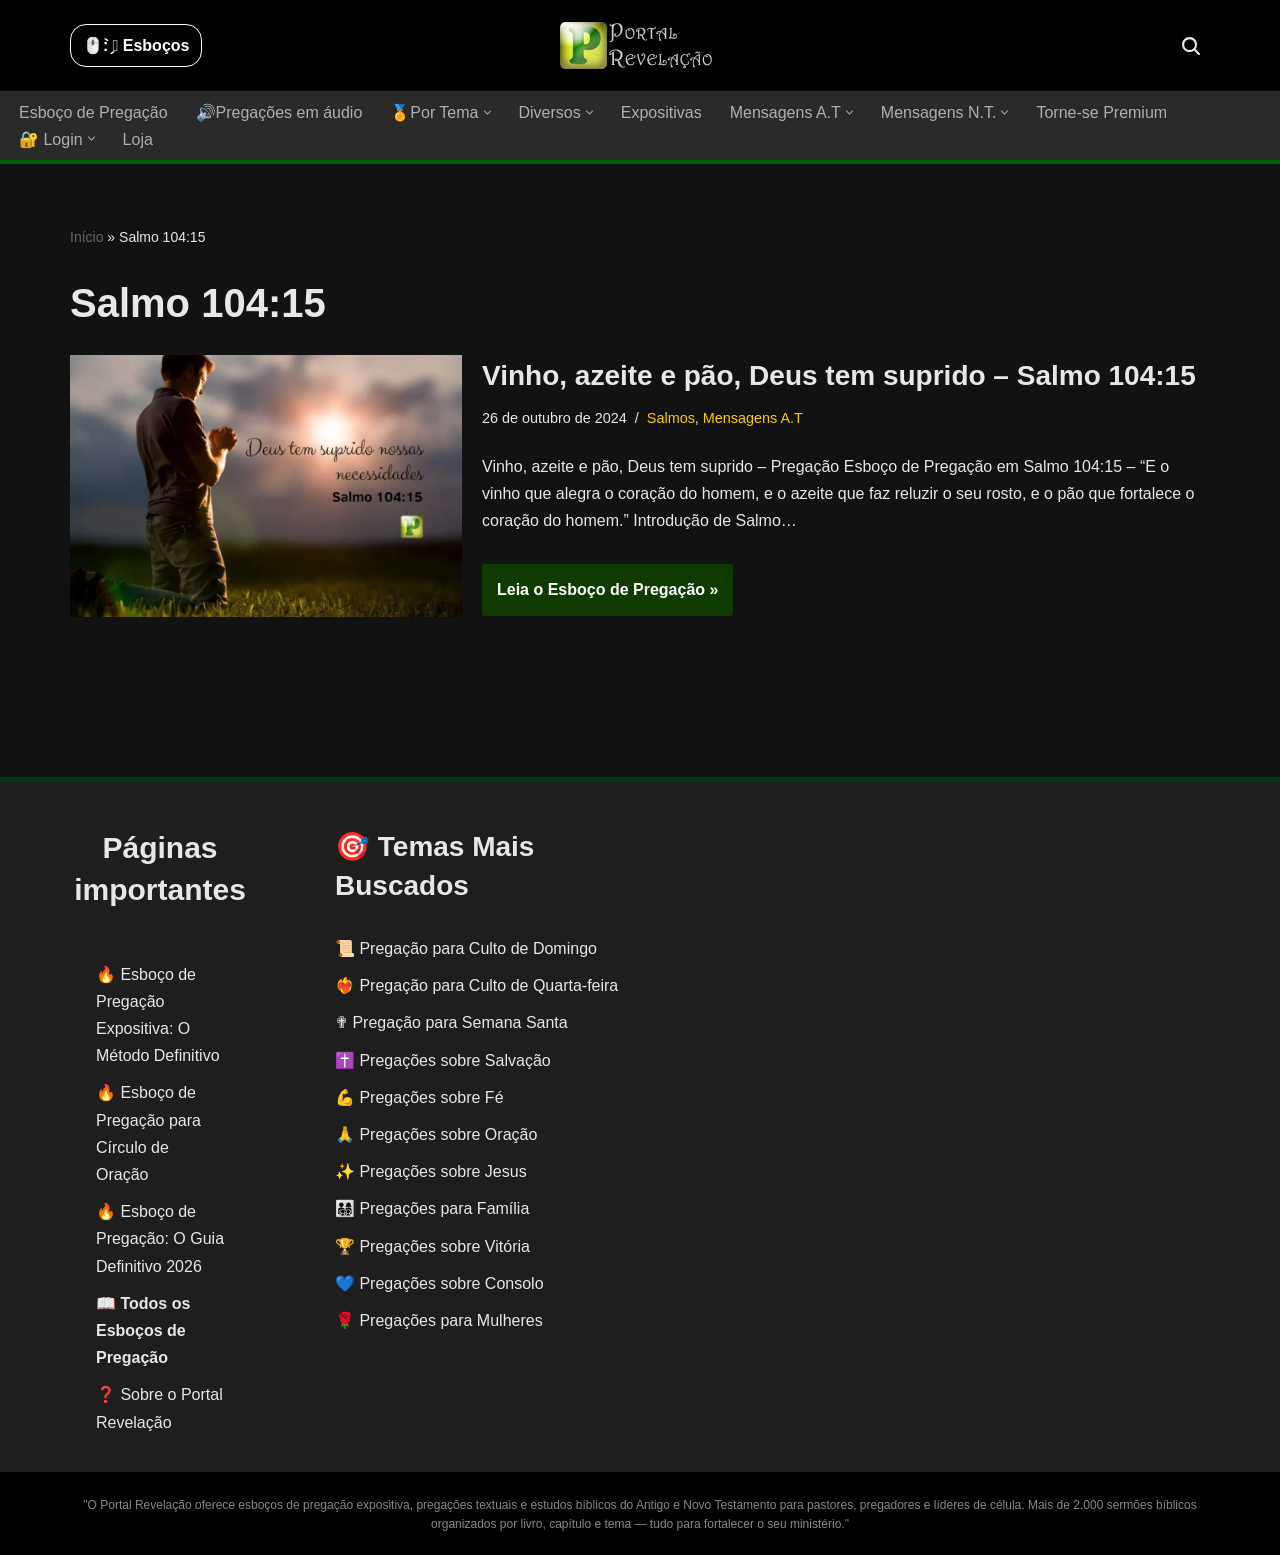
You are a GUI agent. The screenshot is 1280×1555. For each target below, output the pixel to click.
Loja (138, 139)
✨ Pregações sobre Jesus (431, 1171)
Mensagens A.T (753, 418)
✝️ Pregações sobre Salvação (443, 1060)
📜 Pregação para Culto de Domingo (466, 948)
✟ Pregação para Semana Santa (451, 1022)
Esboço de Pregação (93, 112)
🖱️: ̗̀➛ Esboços (136, 45)
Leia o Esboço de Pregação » (600, 596)
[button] (487, 112)
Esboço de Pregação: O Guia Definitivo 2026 (160, 1238)
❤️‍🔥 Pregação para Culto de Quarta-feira (476, 985)
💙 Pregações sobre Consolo (439, 1283)
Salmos (671, 418)
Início (86, 237)
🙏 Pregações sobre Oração (436, 1134)
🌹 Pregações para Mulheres (439, 1320)
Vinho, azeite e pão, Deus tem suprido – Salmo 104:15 (839, 375)
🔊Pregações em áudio (279, 112)
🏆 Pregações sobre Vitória (432, 1246)
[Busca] (1191, 46)
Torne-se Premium (1101, 112)
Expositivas (661, 112)
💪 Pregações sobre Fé (419, 1097)
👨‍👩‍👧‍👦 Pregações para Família (432, 1208)
